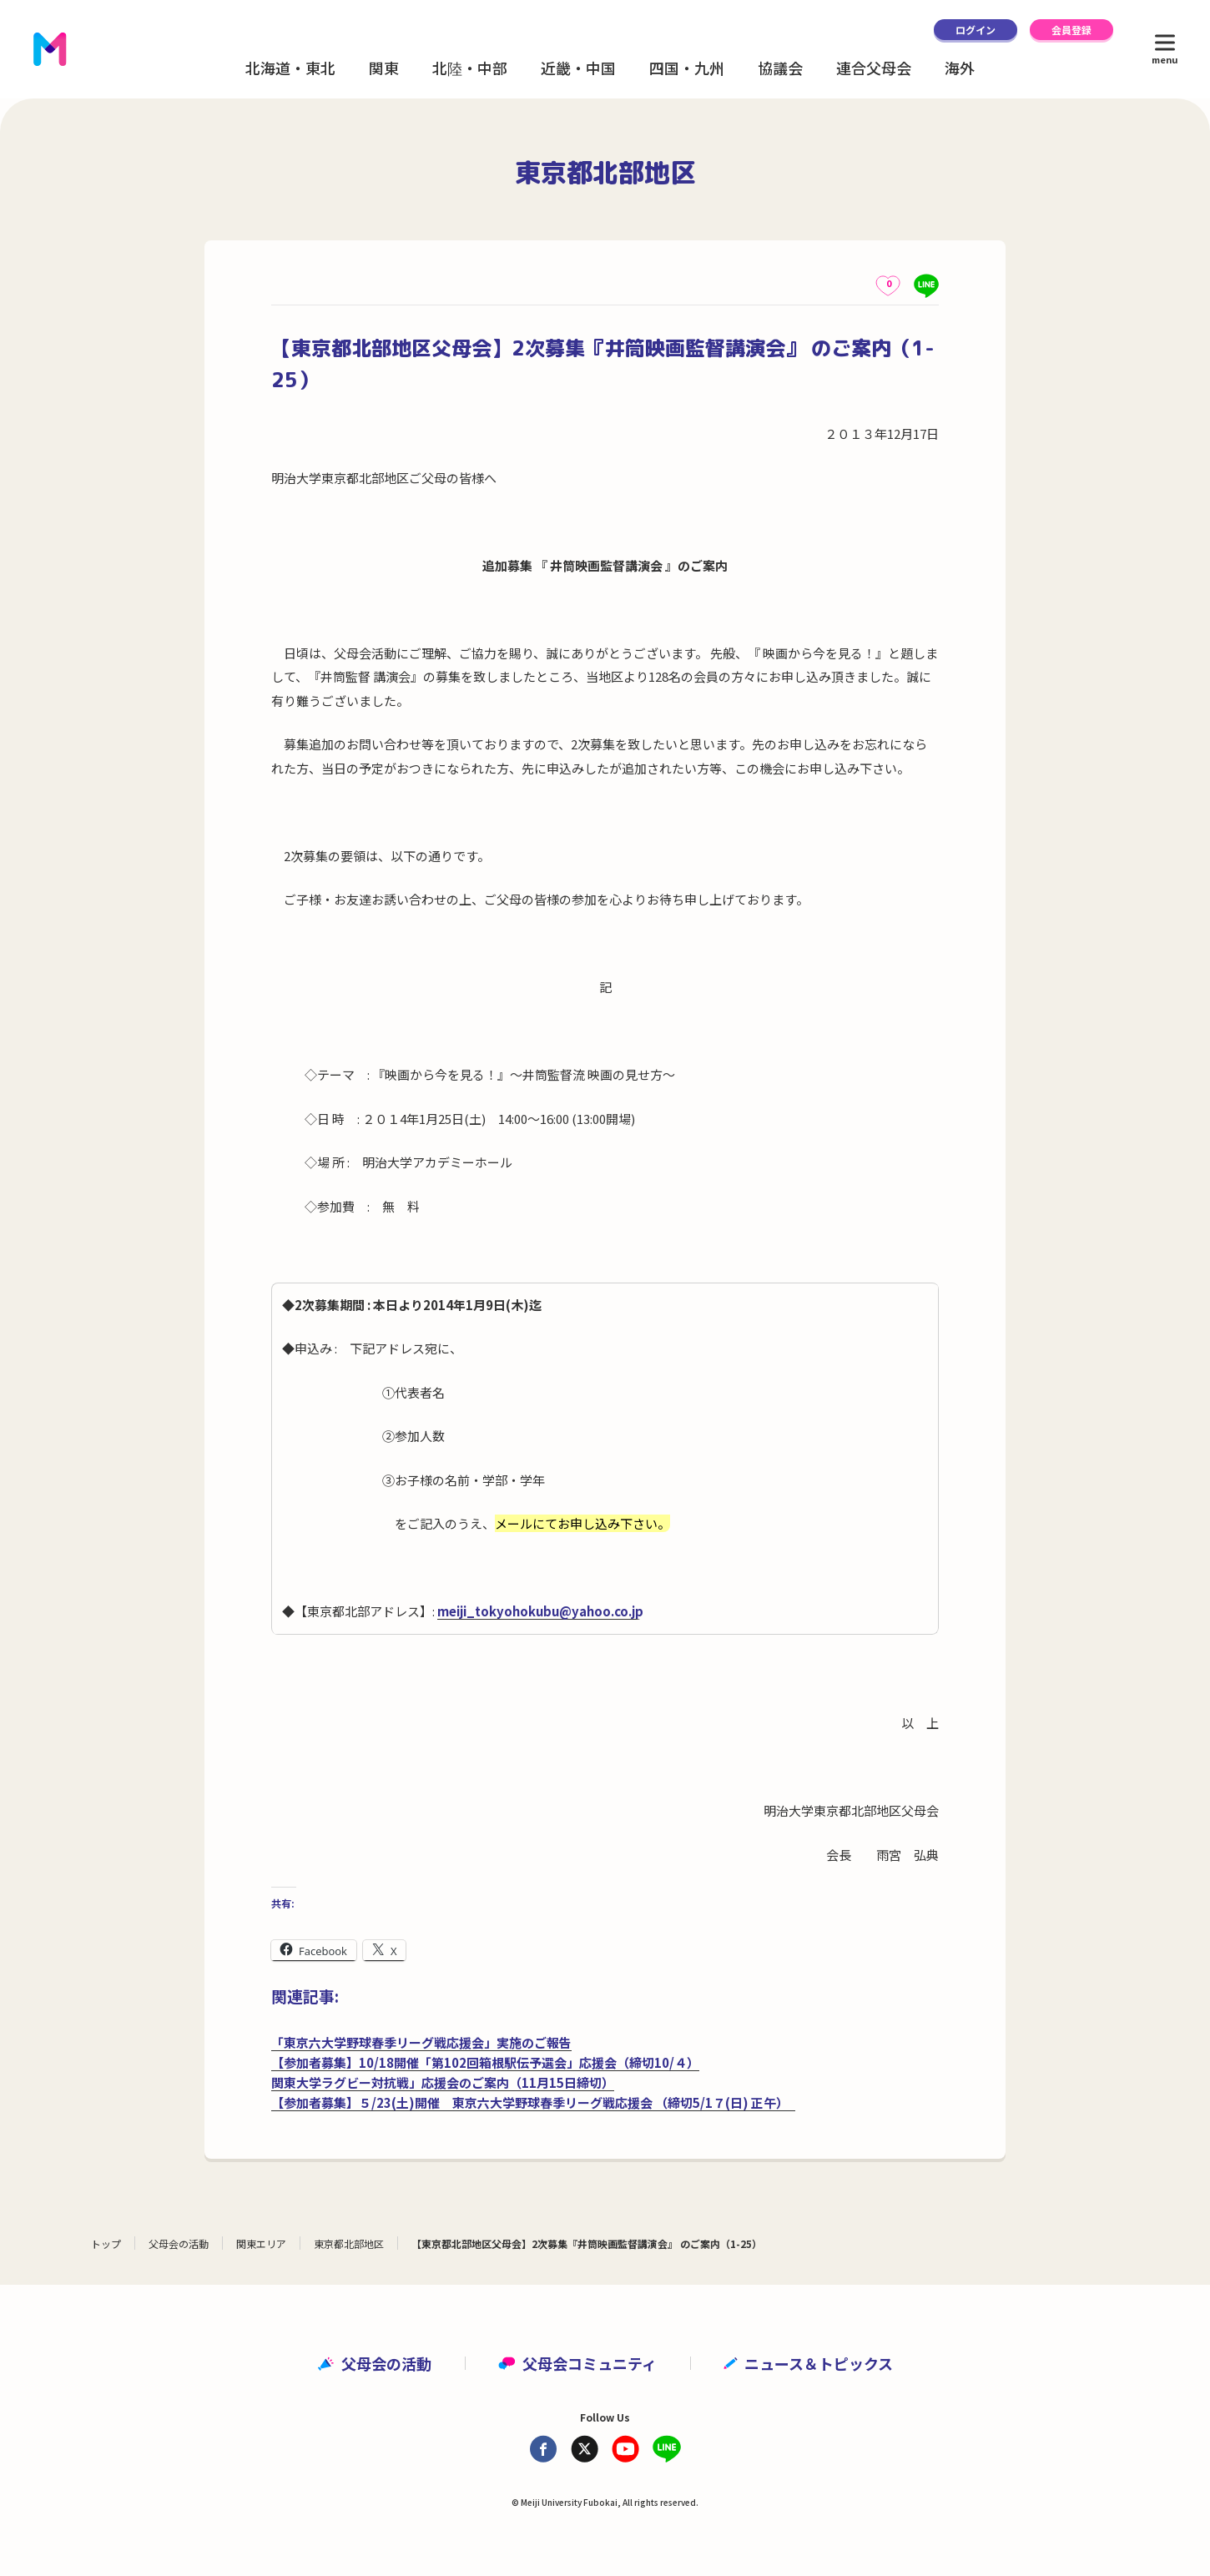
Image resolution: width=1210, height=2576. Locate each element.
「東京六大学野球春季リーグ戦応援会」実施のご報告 (421, 2042)
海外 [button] (960, 67)
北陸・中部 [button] (469, 67)
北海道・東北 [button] (290, 67)
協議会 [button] (780, 67)
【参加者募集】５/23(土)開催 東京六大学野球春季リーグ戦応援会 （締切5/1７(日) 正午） (533, 2102)
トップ (106, 2243)
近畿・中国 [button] (578, 67)
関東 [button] (384, 67)
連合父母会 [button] (873, 67)
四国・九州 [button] (686, 67)
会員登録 (1071, 30)
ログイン (975, 30)
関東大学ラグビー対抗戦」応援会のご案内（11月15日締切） (442, 2082)
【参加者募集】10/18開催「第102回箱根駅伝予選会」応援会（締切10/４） (485, 2062)
